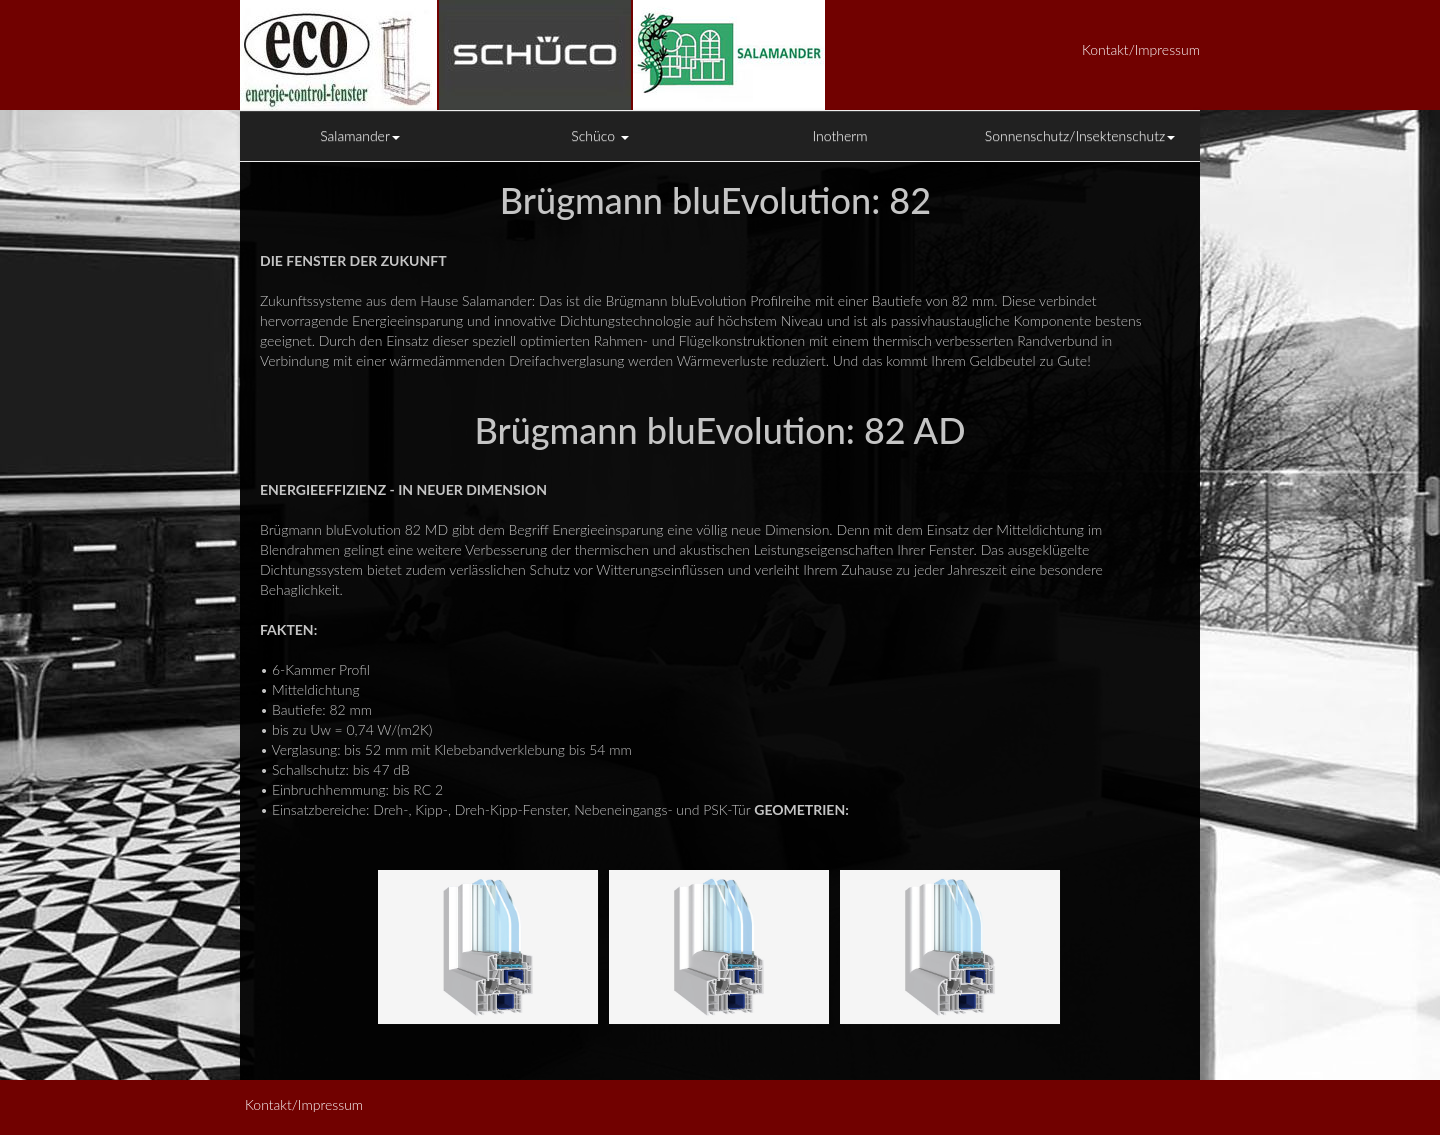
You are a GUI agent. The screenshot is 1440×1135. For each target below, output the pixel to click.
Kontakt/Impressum (1141, 49)
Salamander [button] (360, 135)
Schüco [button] (600, 135)
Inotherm (840, 135)
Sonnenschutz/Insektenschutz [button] (1080, 135)
